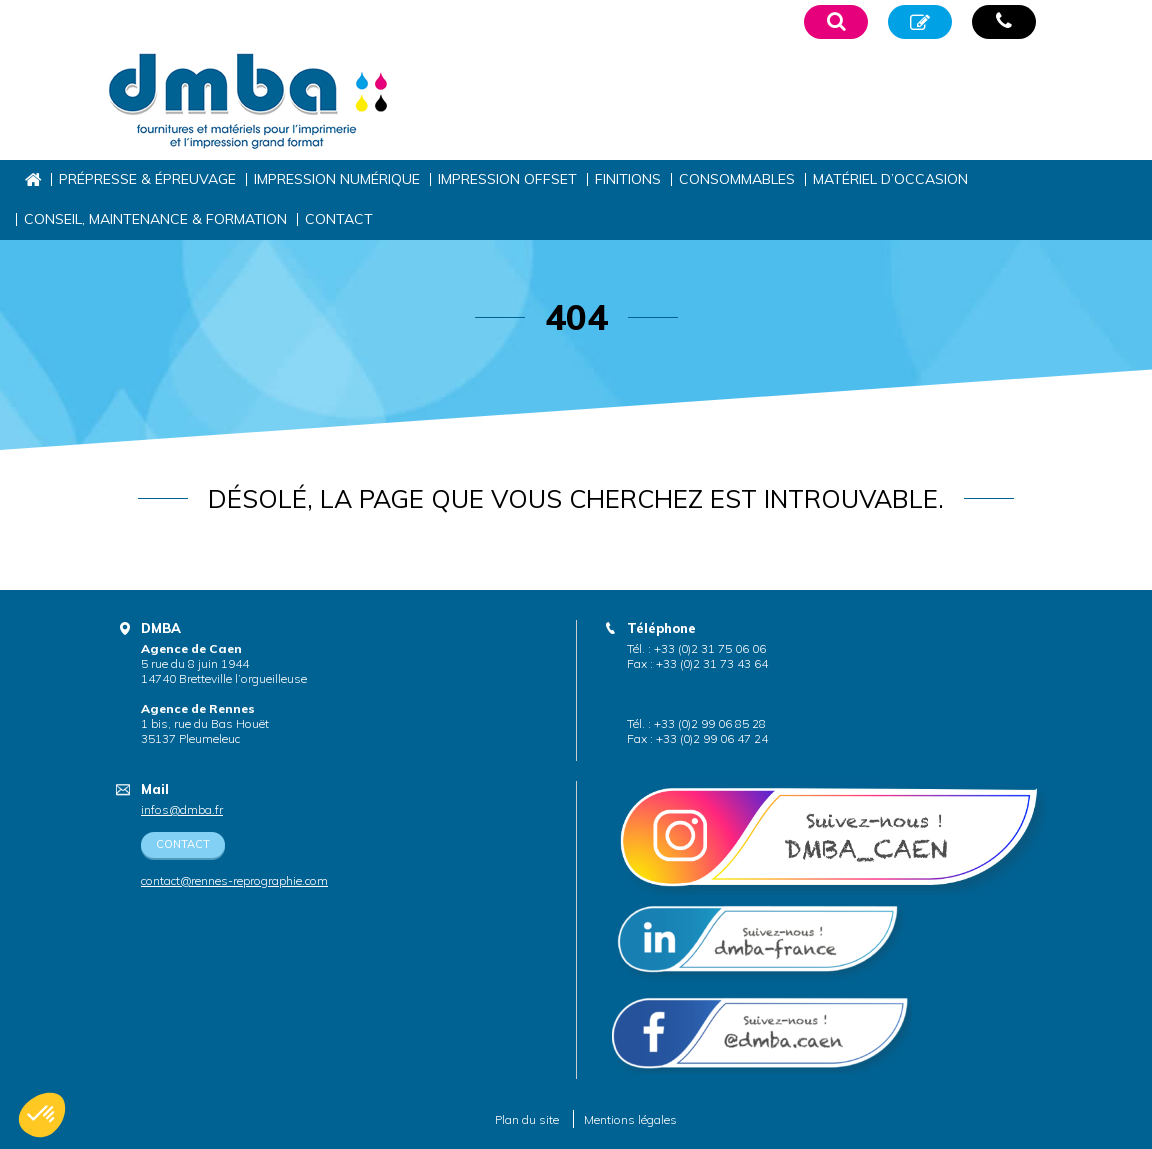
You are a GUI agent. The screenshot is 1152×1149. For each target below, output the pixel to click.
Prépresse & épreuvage (147, 179)
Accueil (32, 179)
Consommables (737, 179)
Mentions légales (630, 1119)
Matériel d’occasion (890, 179)
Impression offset (507, 179)
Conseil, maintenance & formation (155, 219)
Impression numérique (337, 179)
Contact (339, 219)
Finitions (628, 179)
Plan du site (527, 1119)
